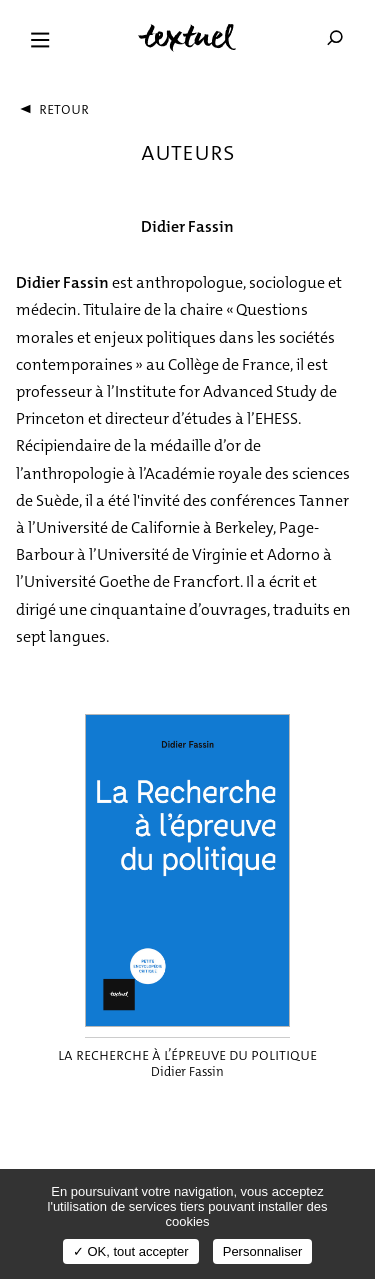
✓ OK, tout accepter (131, 1251)
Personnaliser (263, 1251)
